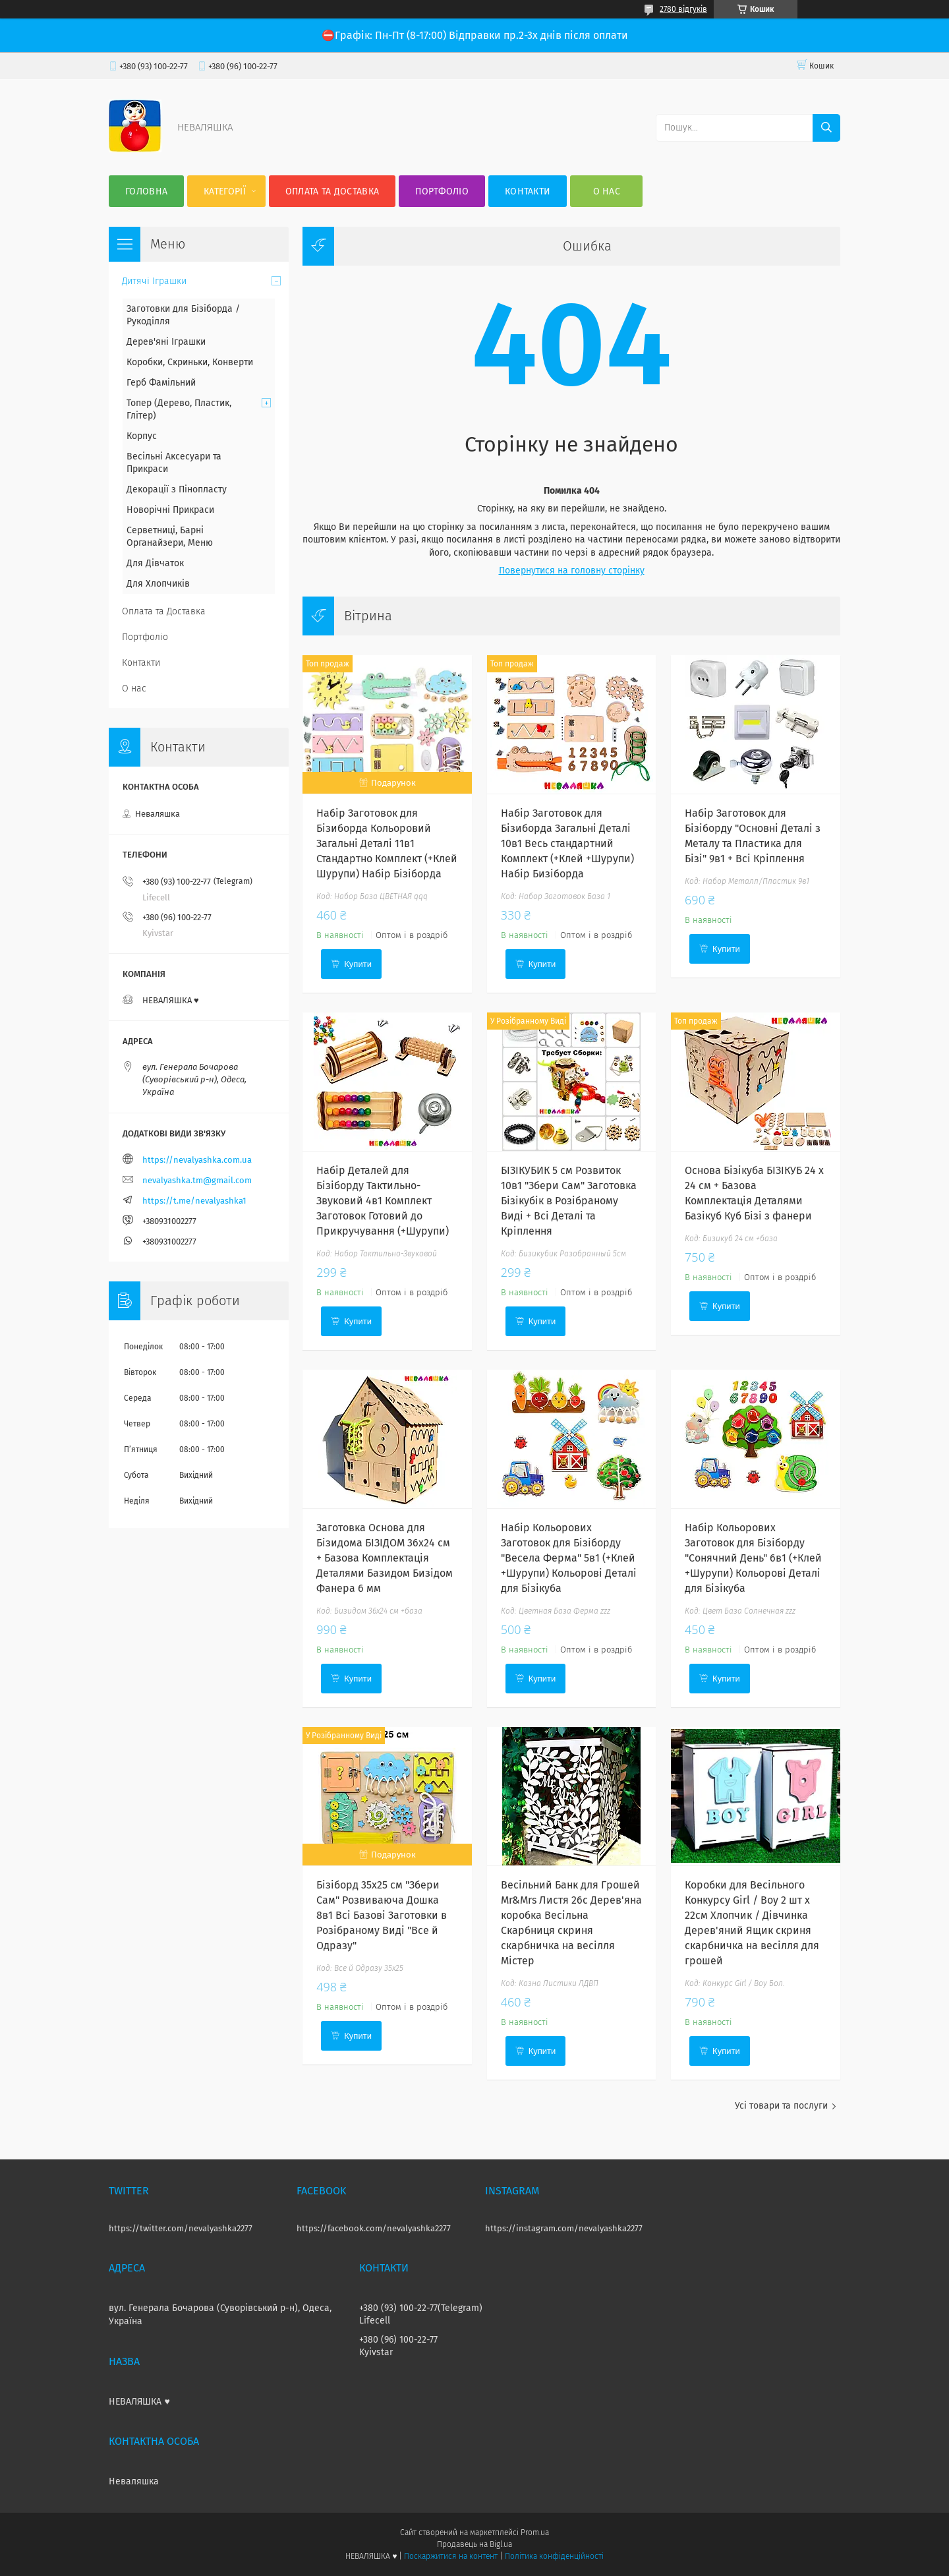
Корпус (142, 436)
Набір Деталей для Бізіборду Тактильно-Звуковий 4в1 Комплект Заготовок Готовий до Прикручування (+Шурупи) (382, 1200)
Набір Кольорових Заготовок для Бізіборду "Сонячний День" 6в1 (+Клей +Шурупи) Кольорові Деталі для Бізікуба (753, 1558)
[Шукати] (826, 128)
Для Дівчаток (155, 563)
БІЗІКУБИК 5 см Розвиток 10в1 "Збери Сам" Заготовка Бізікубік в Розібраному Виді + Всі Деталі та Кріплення (569, 1200)
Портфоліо (442, 191)
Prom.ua (535, 2532)
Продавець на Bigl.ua (474, 2544)
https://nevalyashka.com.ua (197, 1160)
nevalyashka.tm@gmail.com (197, 1180)
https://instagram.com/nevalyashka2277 (564, 2228)
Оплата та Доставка (332, 191)
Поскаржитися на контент (450, 2556)
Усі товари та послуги (781, 2105)
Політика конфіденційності (554, 2556)
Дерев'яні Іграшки (166, 341)
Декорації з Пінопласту (177, 489)
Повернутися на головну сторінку (572, 570)
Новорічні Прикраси (170, 509)
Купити (358, 964)
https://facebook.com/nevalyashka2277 (374, 2228)
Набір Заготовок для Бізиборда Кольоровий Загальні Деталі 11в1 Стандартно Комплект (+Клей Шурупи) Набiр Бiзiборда (386, 843)
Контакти (527, 191)
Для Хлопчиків (158, 583)
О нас (607, 191)
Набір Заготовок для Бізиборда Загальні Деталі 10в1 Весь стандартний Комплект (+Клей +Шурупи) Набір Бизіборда (567, 843)
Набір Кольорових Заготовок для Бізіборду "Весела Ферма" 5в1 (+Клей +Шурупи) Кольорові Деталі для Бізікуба (569, 1558)
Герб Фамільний (161, 382)
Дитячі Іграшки (154, 281)
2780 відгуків (683, 9)
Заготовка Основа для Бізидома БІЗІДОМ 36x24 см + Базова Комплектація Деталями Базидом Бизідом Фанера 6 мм (384, 1558)
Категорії (225, 191)
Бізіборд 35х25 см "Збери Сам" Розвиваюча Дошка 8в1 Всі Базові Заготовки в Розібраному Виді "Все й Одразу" (381, 1915)
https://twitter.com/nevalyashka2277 (180, 2228)
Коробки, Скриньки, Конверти (190, 362)
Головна (146, 191)
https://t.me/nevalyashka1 (194, 1201)
